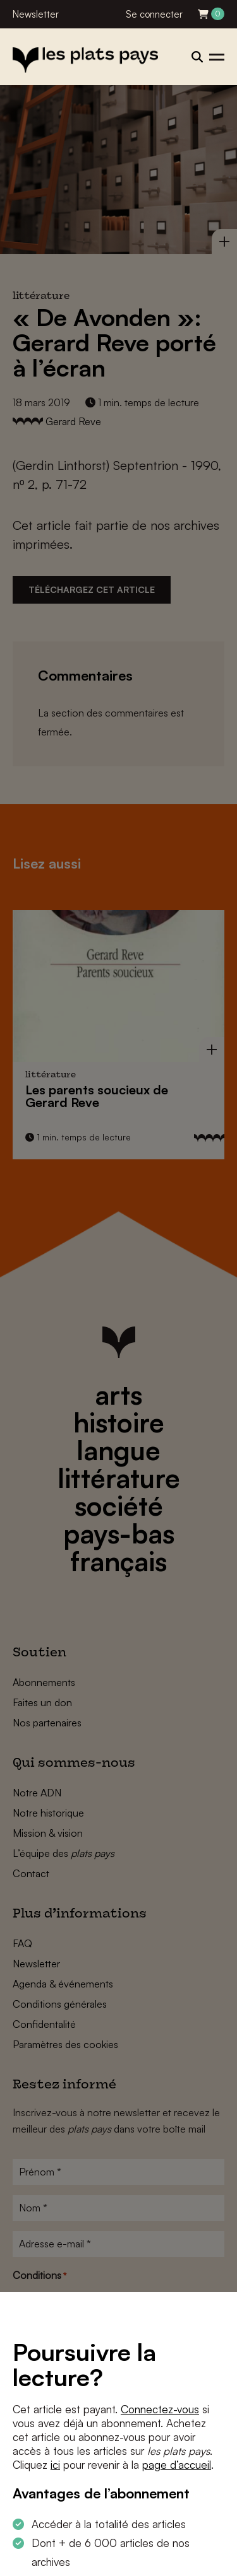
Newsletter (36, 14)
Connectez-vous (160, 2409)
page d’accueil (176, 2464)
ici (55, 2464)
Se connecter (154, 14)
